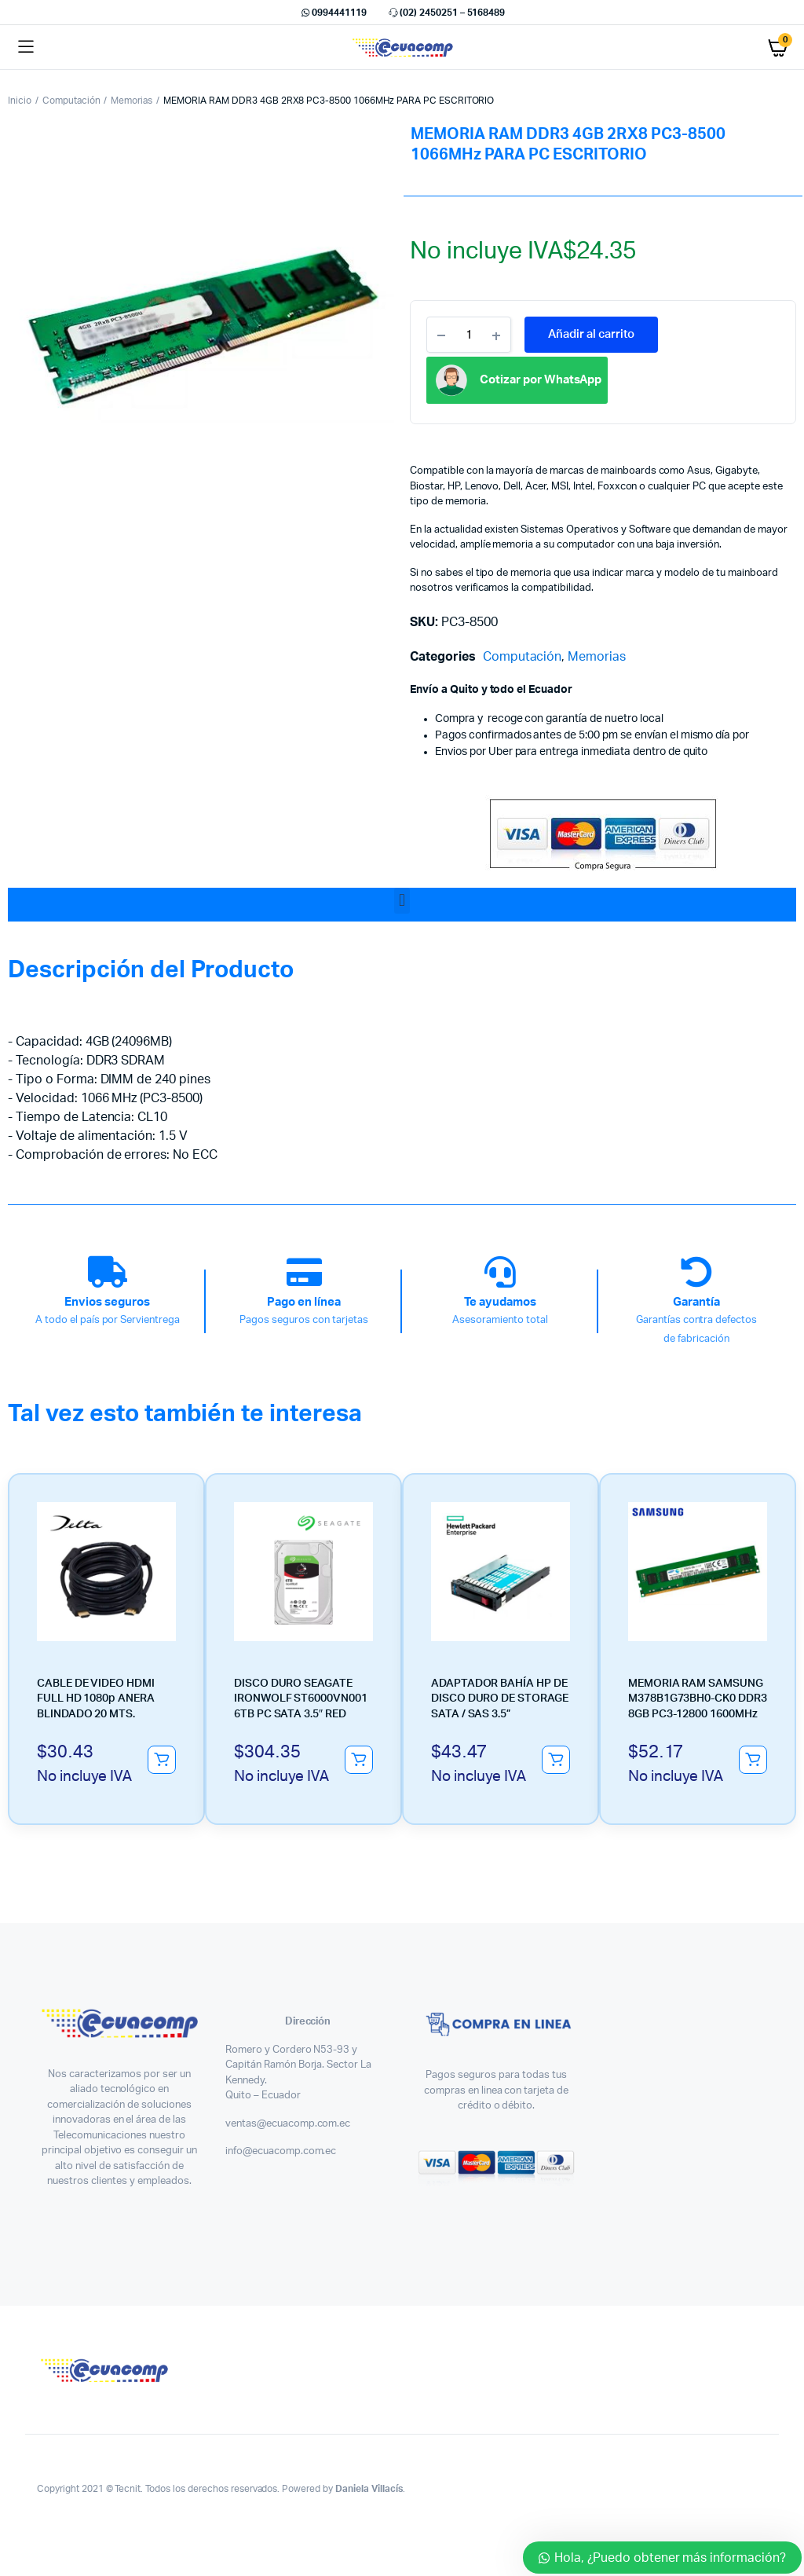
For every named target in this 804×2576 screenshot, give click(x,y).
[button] (401, 901)
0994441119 (333, 12)
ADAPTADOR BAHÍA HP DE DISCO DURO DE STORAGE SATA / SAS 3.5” (499, 1699)
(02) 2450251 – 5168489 (445, 12)
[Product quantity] (468, 334)
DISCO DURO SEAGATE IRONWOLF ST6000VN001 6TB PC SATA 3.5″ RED (300, 1699)
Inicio (19, 100)
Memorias (131, 100)
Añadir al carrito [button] (162, 1760)
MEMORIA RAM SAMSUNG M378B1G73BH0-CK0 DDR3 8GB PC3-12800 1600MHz (697, 1699)
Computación (71, 100)
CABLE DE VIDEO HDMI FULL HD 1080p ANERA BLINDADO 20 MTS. (96, 1699)
